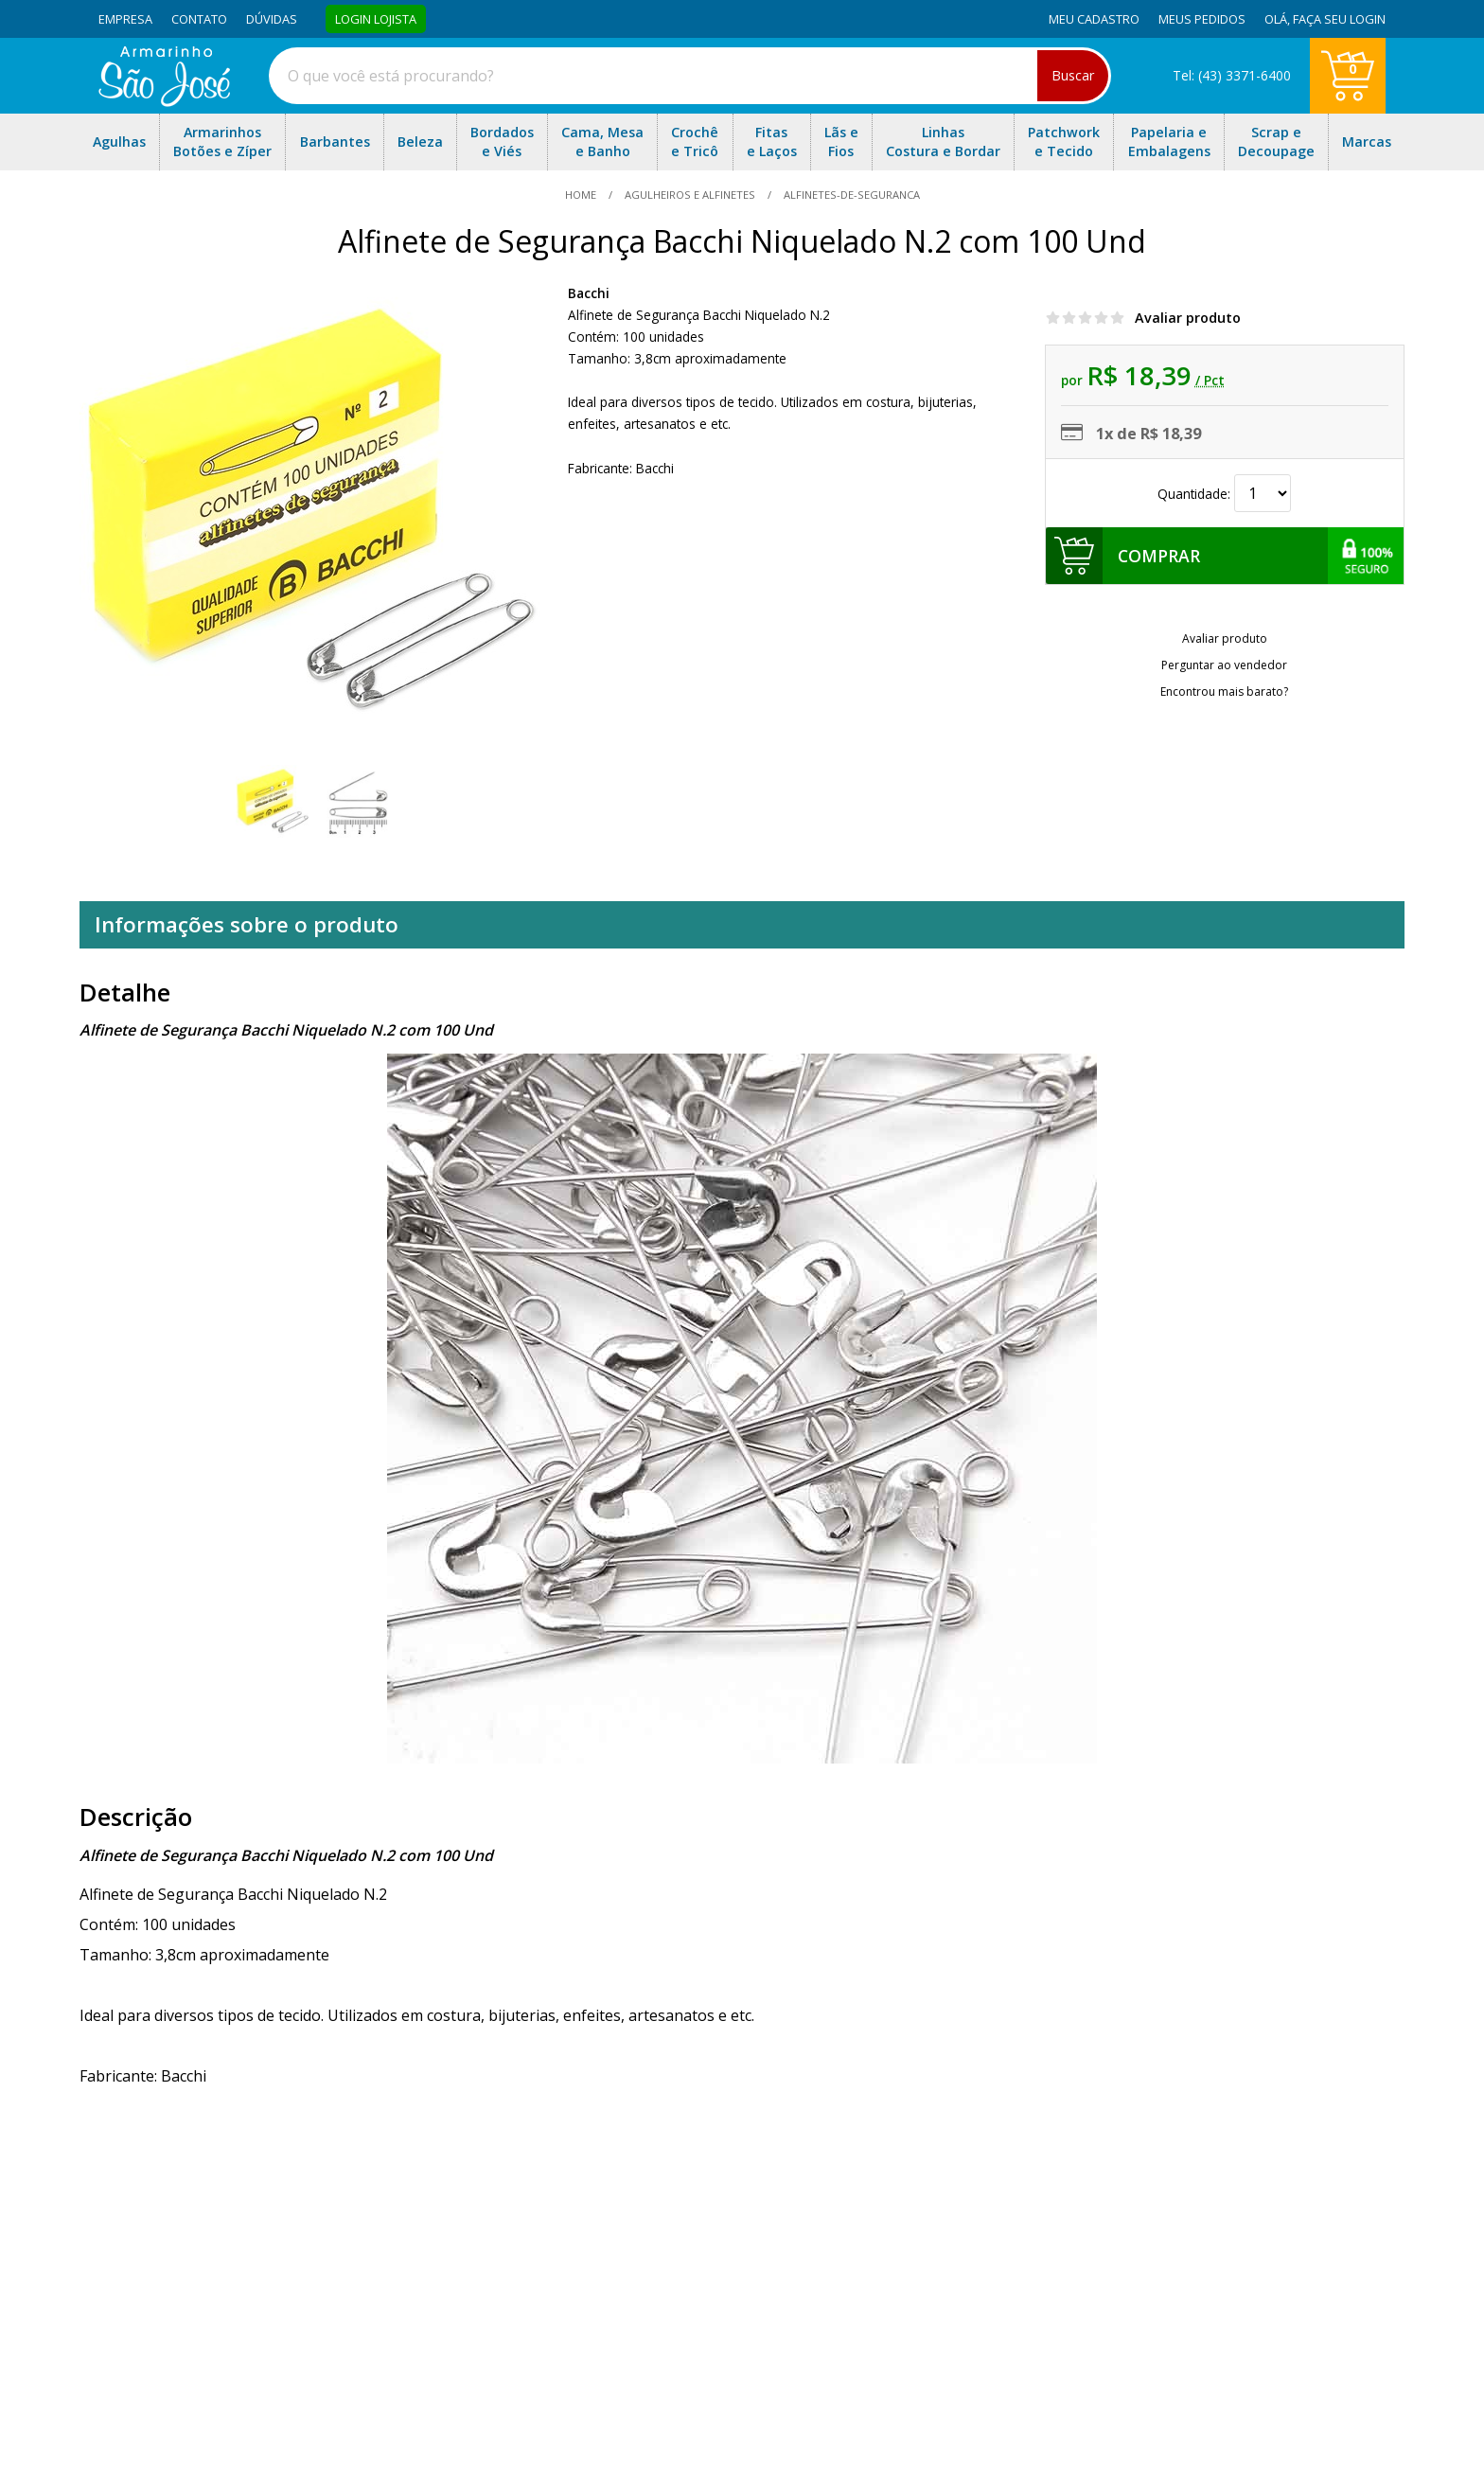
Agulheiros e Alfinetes (690, 194)
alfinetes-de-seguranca (850, 194)
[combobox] (690, 75)
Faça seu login (1339, 18)
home (582, 194)
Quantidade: (1224, 494)
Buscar (1072, 75)
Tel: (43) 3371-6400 (1232, 75)
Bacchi (589, 293)
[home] (164, 101)
